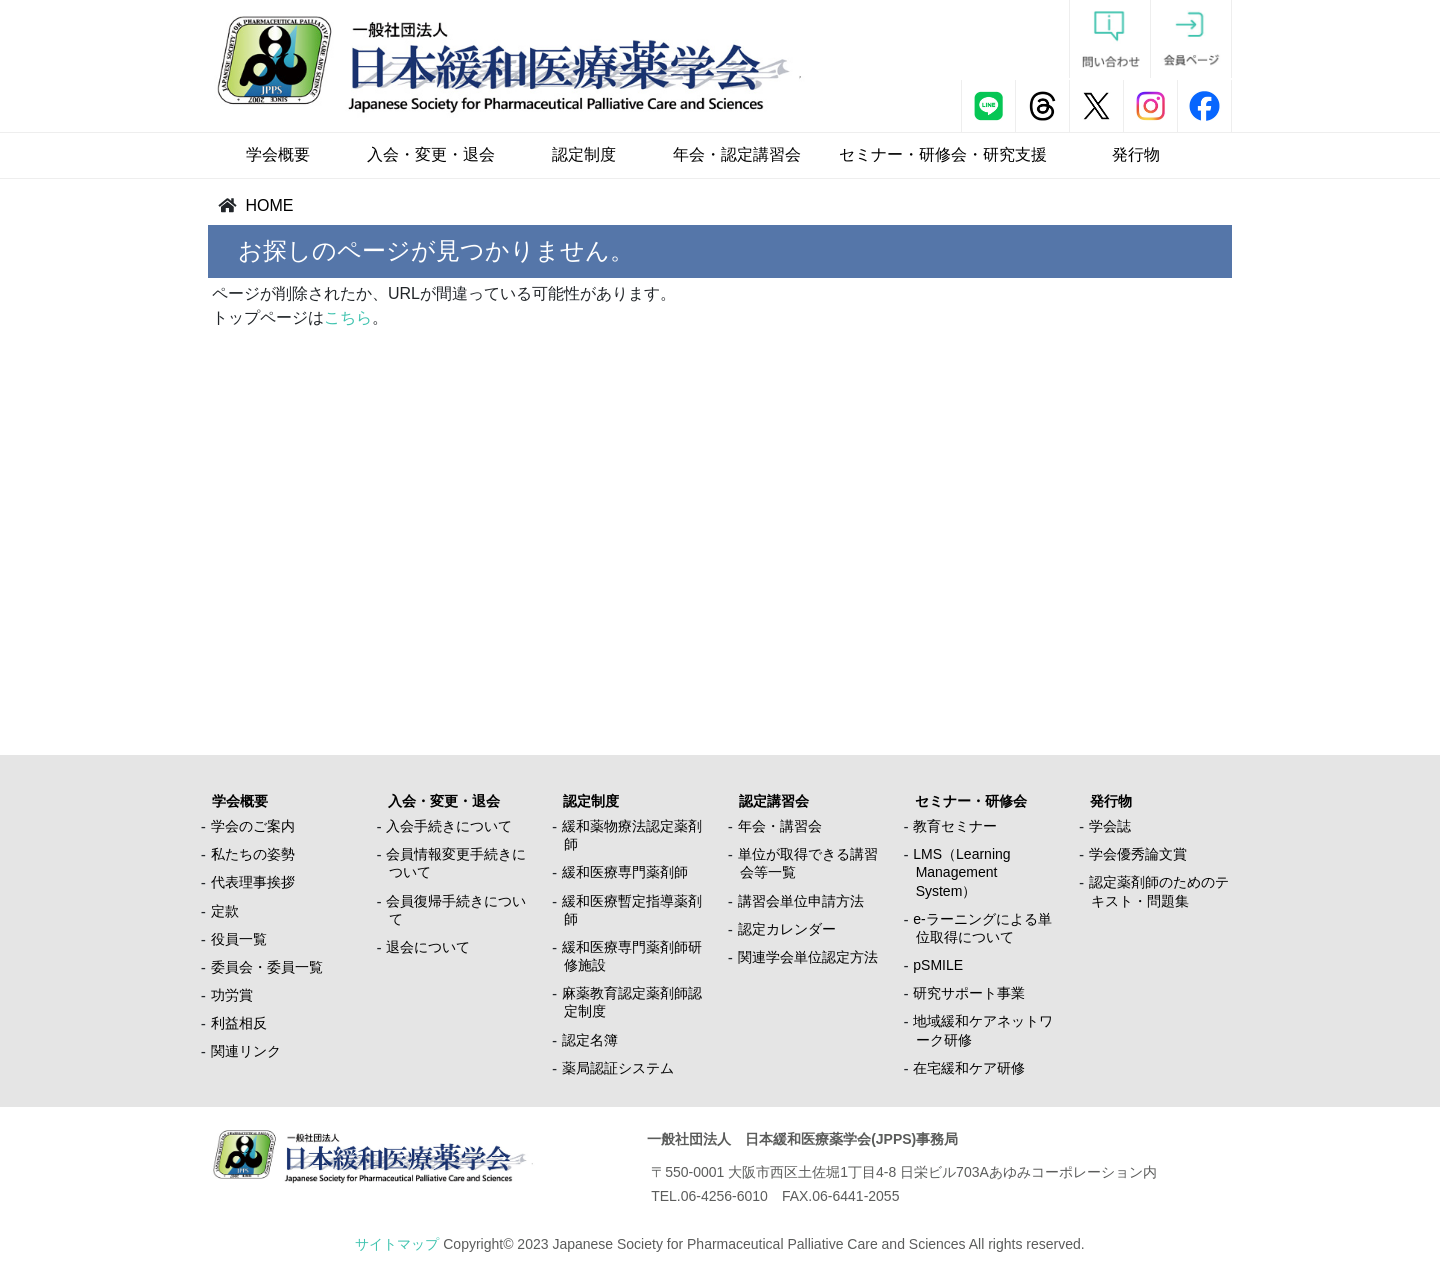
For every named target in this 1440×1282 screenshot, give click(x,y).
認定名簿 (590, 1040)
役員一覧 (239, 939)
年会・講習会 (780, 826)
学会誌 (1110, 826)
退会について (428, 947)
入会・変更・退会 (431, 154)
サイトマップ (397, 1244)
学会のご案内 (253, 826)
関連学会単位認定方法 (808, 957)
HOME (269, 205)
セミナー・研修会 (971, 801)
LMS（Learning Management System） (961, 872)
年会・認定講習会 (737, 154)
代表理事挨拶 (253, 882)
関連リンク (246, 1051)
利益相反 (239, 1023)
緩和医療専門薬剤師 (625, 872)
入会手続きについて (449, 826)
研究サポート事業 (969, 993)
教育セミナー (955, 826)
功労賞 (232, 995)
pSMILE (938, 965)
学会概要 (278, 154)
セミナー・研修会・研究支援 (943, 154)
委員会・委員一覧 (267, 967)
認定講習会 (774, 801)
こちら (348, 317)
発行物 (1136, 154)
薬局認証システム (618, 1068)
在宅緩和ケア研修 (969, 1068)
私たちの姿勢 (253, 854)
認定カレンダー (787, 929)
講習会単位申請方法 (801, 901)
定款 (225, 911)
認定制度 (584, 154)
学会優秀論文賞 (1138, 854)
